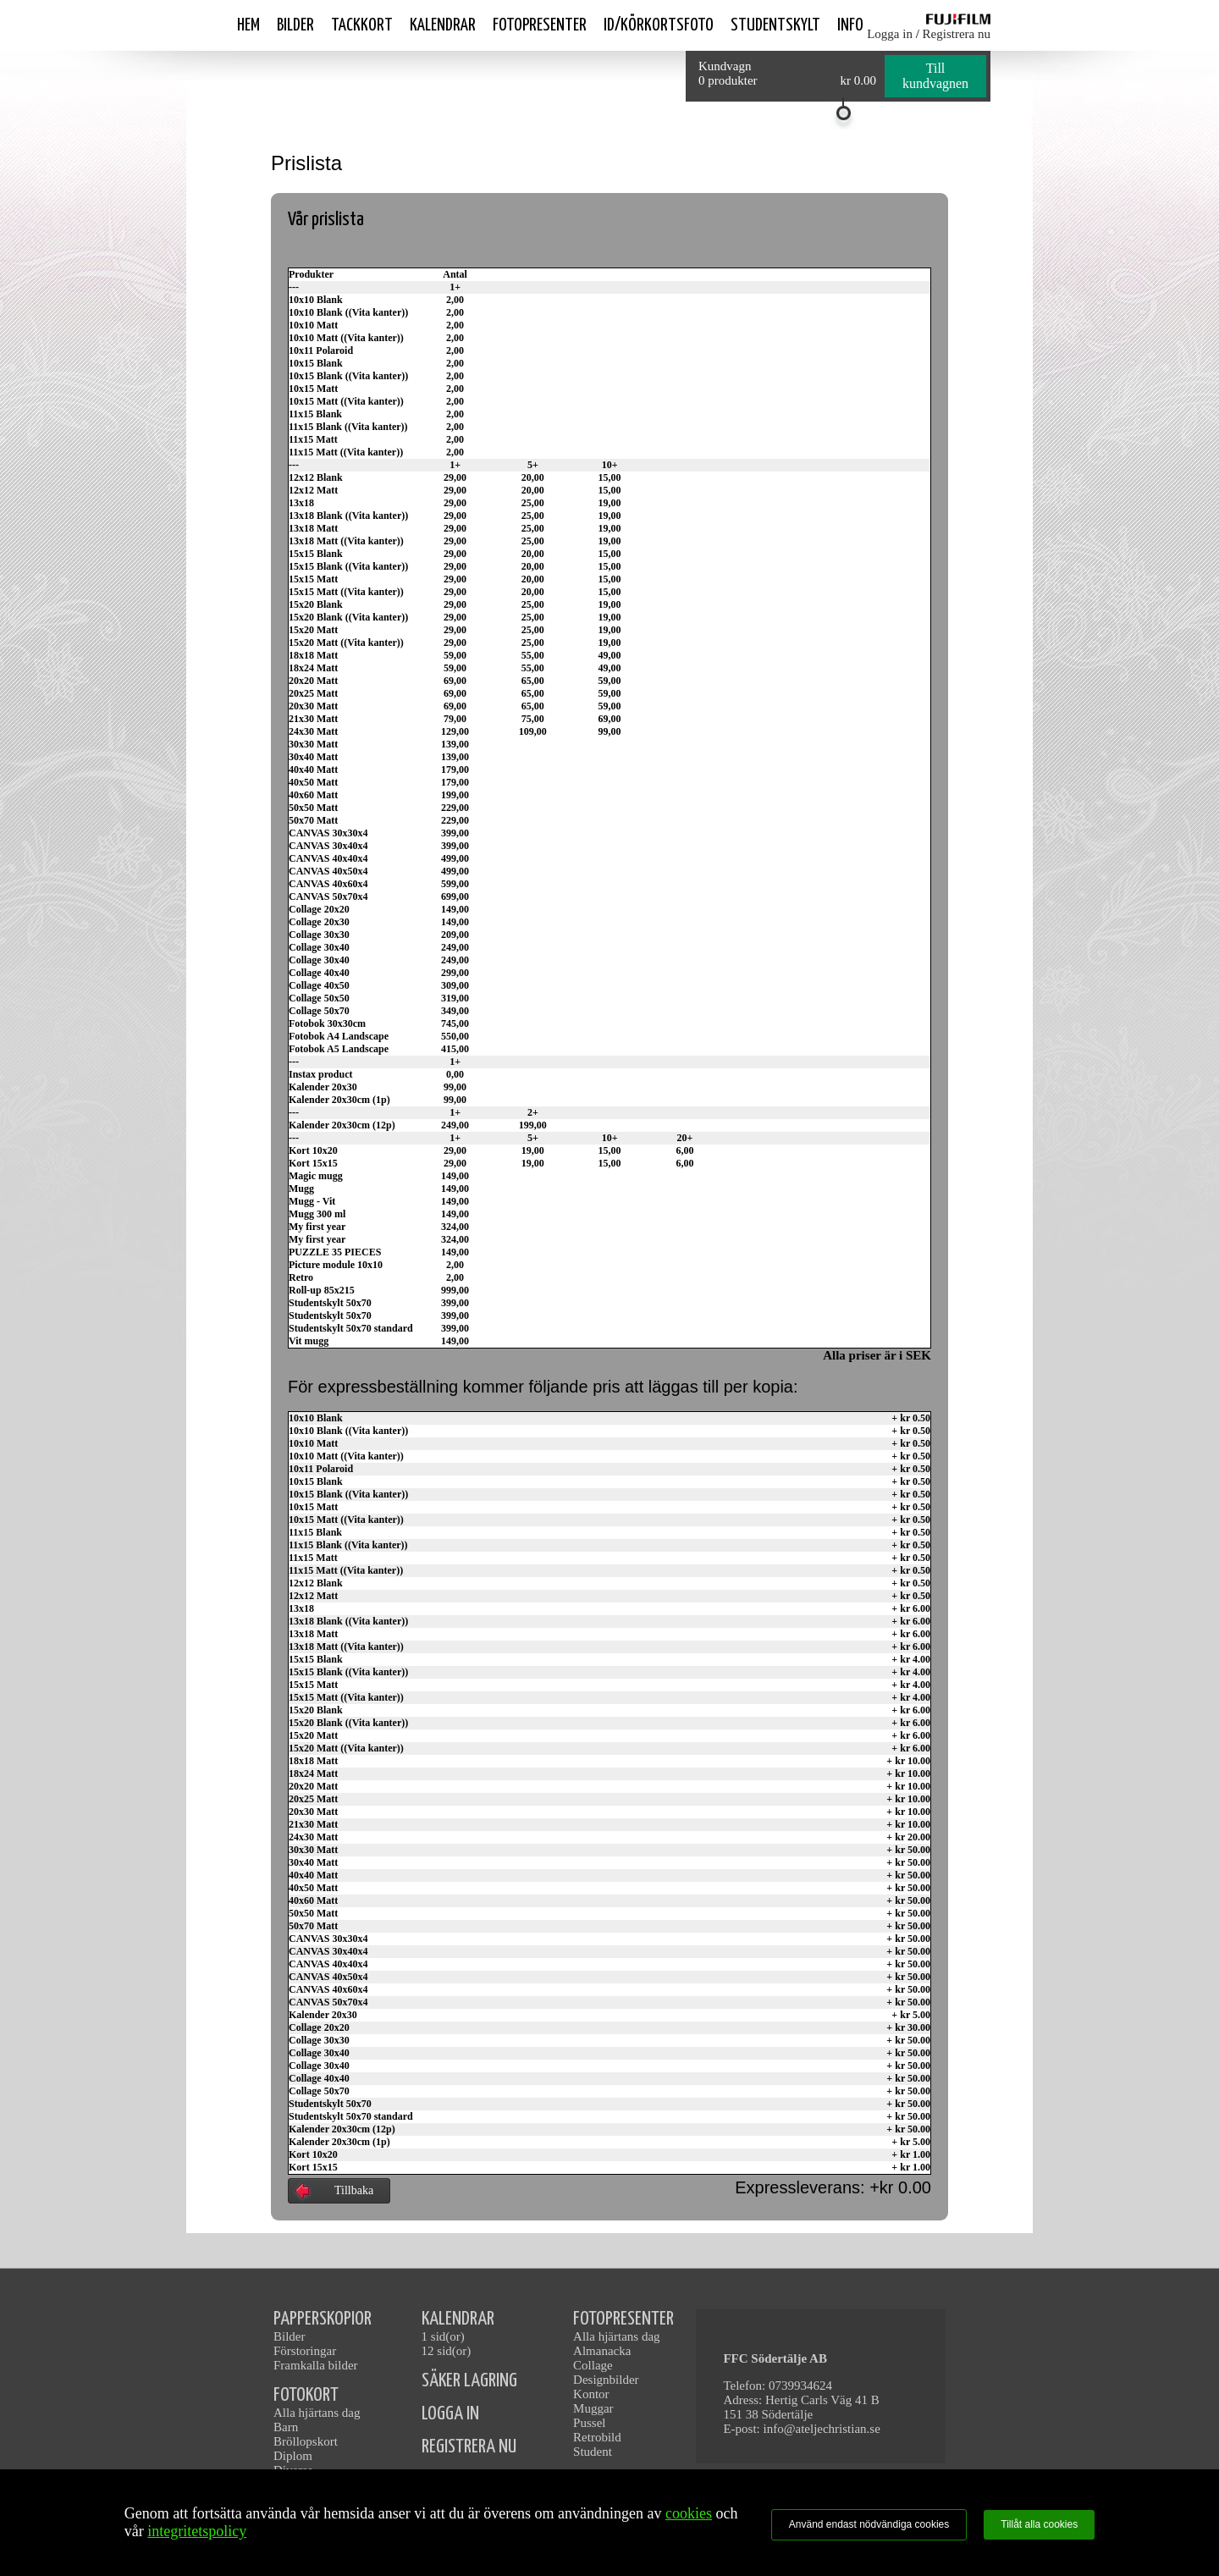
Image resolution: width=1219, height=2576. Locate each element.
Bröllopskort (305, 2441)
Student (592, 2451)
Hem (248, 25)
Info (850, 25)
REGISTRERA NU (469, 2447)
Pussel (589, 2423)
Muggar (593, 2408)
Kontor (591, 2394)
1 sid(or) (443, 2336)
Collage (593, 2365)
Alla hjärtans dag (316, 2412)
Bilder (295, 25)
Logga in (890, 34)
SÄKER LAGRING (469, 2381)
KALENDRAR (458, 2319)
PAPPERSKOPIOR (322, 2319)
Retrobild (597, 2437)
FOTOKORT (306, 2395)
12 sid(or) (447, 2351)
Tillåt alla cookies (1039, 2524)
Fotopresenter (540, 25)
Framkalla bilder (315, 2365)
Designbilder (605, 2379)
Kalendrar (443, 25)
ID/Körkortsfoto (659, 25)
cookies (688, 2513)
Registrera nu (956, 34)
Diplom (292, 2456)
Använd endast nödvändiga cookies (869, 2524)
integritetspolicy (196, 2531)
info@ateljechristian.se (822, 2428)
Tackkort (362, 25)
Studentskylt (775, 25)
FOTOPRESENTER (623, 2319)
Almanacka (602, 2351)
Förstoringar (304, 2351)
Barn (285, 2427)
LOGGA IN (450, 2414)
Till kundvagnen (935, 76)
